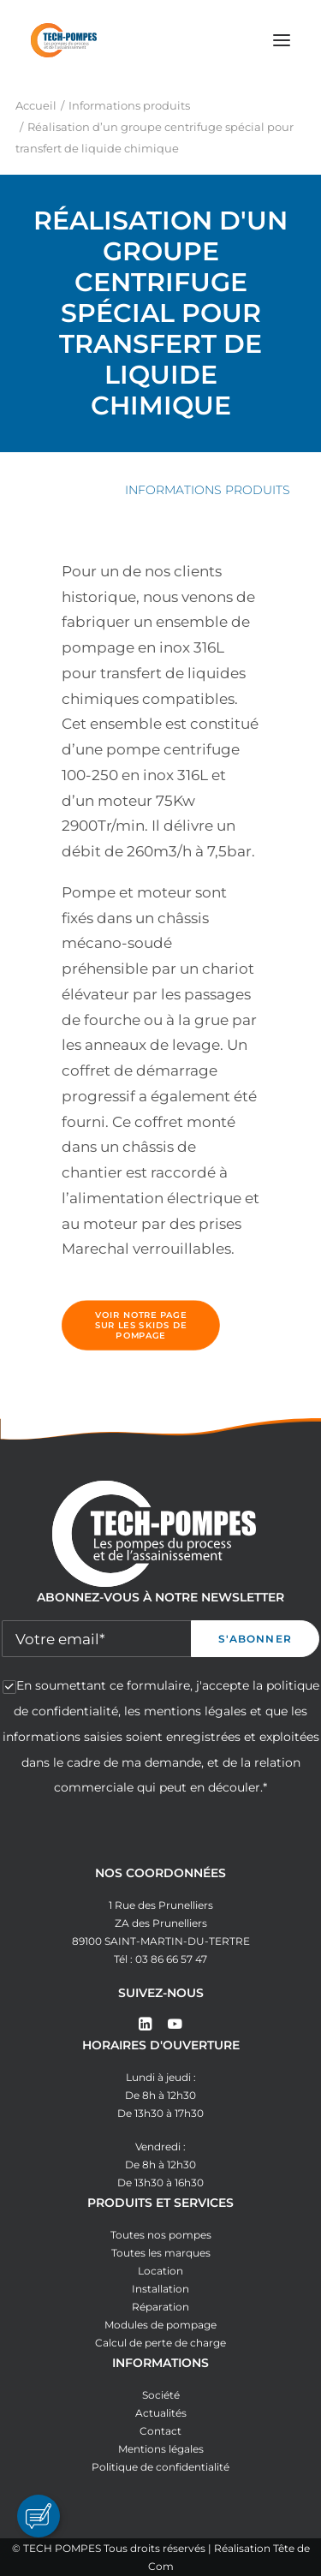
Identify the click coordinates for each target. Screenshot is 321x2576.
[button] (281, 40)
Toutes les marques (161, 2252)
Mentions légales (161, 2448)
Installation (160, 2288)
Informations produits (129, 105)
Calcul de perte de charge (160, 2342)
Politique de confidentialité (160, 2466)
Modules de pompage (160, 2324)
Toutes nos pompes (160, 2234)
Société (161, 2394)
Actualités (161, 2412)
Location (160, 2270)
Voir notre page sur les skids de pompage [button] (142, 1325)
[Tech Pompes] (64, 40)
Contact (160, 2430)
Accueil (35, 105)
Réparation (160, 2306)
